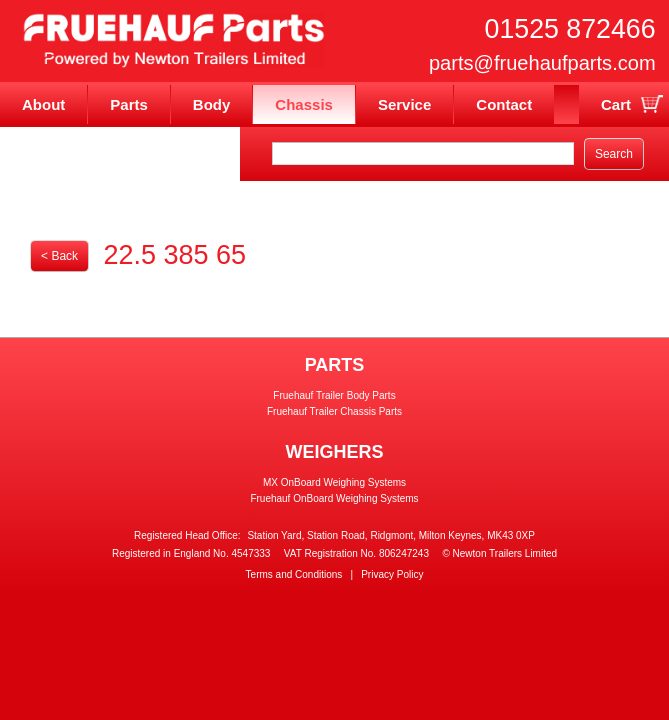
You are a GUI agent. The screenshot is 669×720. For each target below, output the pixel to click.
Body (212, 104)
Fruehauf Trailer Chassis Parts (334, 411)
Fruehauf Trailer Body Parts (334, 395)
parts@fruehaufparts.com (542, 63)
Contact (504, 104)
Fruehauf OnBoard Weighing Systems (334, 498)
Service (404, 104)
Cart (616, 104)
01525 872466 (570, 29)
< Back (59, 256)
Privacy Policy (392, 574)
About (43, 104)
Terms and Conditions (294, 574)
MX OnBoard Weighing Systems (334, 482)
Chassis (304, 104)
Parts (129, 104)
